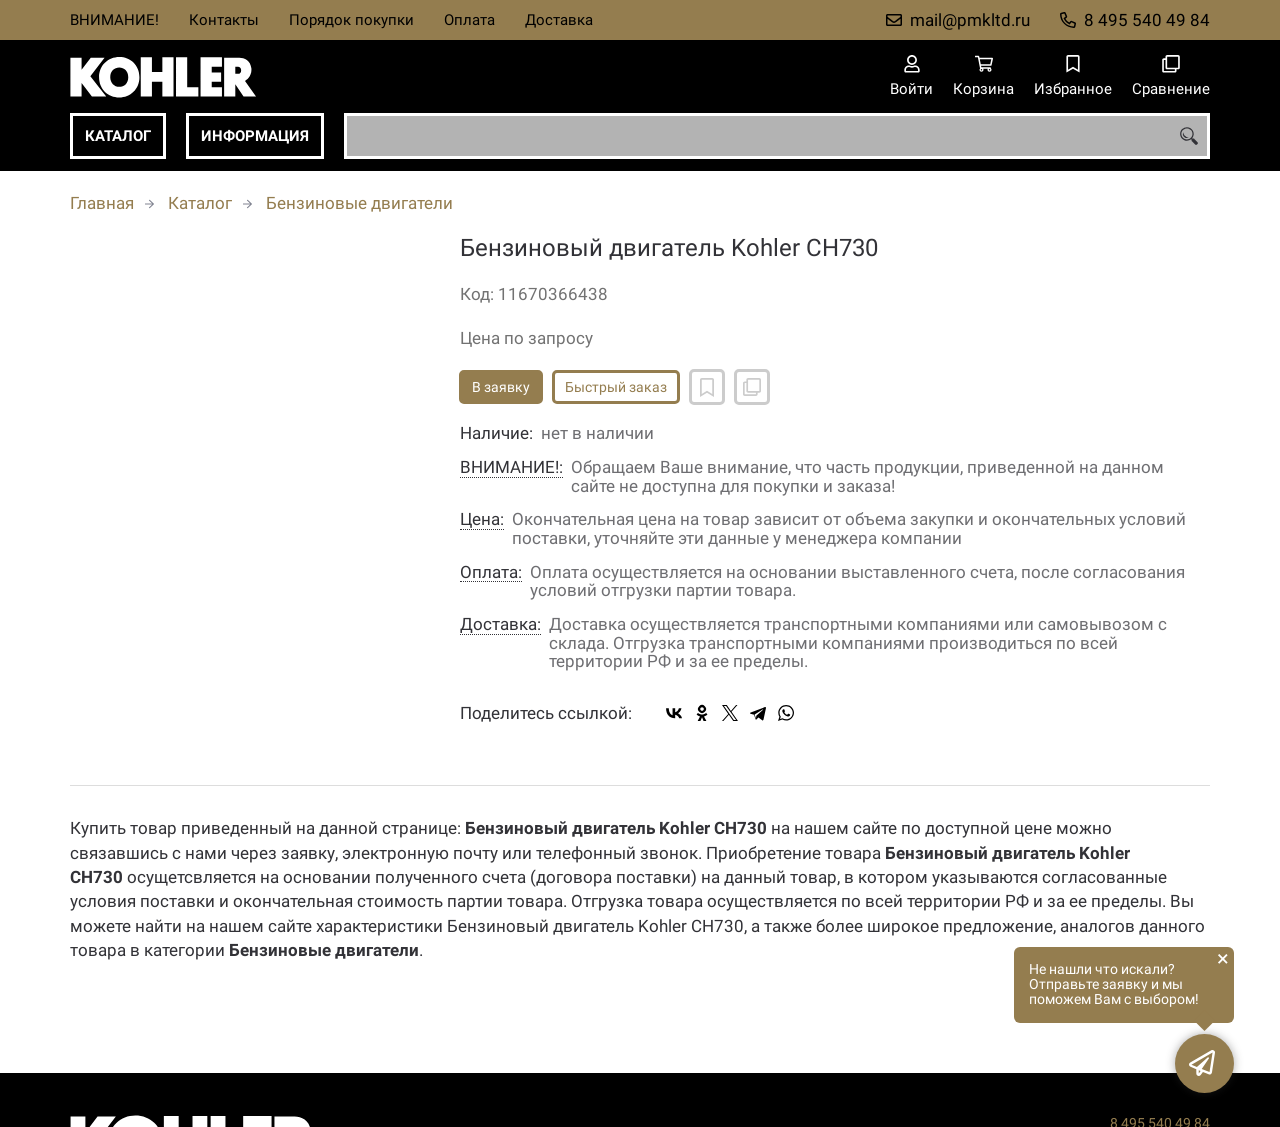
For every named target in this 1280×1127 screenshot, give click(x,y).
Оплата (469, 20)
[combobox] (777, 136)
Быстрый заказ (616, 387)
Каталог (118, 136)
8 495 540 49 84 (1147, 20)
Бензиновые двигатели (359, 203)
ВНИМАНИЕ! (114, 20)
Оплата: (491, 572)
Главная (102, 203)
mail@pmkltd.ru (970, 20)
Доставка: (500, 624)
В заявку (501, 387)
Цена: (482, 519)
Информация (255, 136)
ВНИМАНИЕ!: (511, 467)
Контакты (224, 20)
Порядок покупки (351, 20)
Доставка (559, 20)
